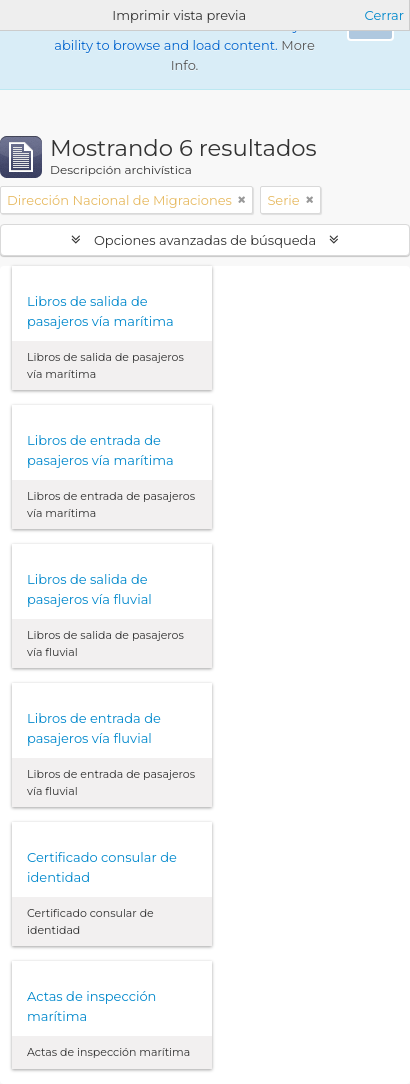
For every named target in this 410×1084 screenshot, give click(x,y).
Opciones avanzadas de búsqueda (205, 240)
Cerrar (384, 15)
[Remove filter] (242, 200)
